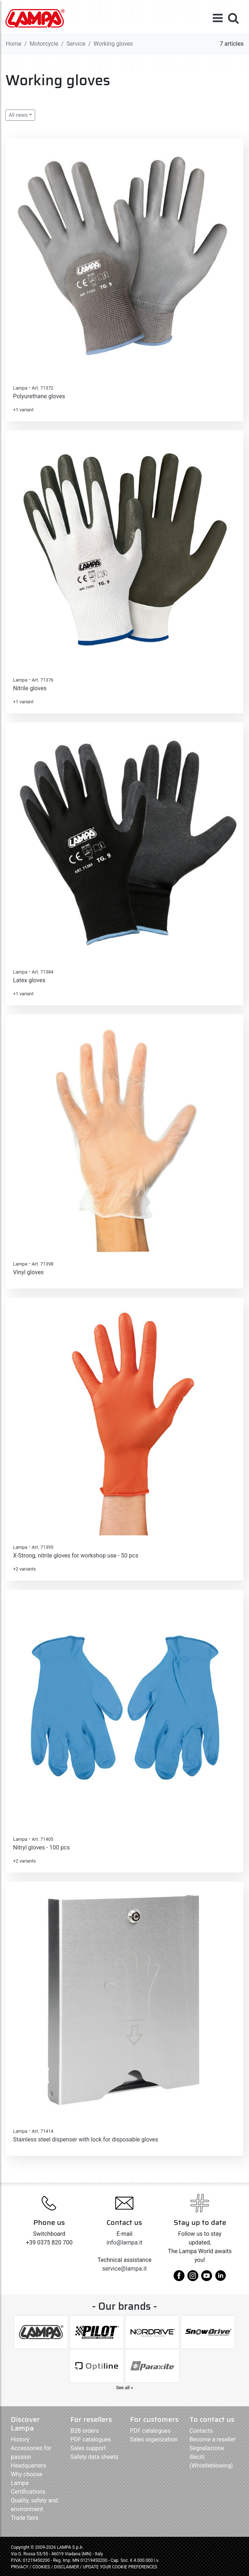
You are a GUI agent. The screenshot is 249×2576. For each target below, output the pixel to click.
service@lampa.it (124, 2268)
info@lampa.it (124, 2242)
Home (13, 43)
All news (18, 115)
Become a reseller (213, 2439)
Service (75, 43)
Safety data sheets (94, 2456)
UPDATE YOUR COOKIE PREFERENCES (120, 2566)
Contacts (201, 2430)
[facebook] (179, 2278)
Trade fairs (24, 2517)
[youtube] (206, 2278)
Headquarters (28, 2465)
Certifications (28, 2491)
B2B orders (84, 2430)
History (20, 2439)
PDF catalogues (90, 2439)
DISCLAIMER (67, 2566)
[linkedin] (220, 2278)
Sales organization (154, 2439)
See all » (124, 2387)
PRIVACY (19, 2566)
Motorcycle (44, 43)
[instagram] (192, 2278)
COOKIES (41, 2566)
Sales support (88, 2448)
